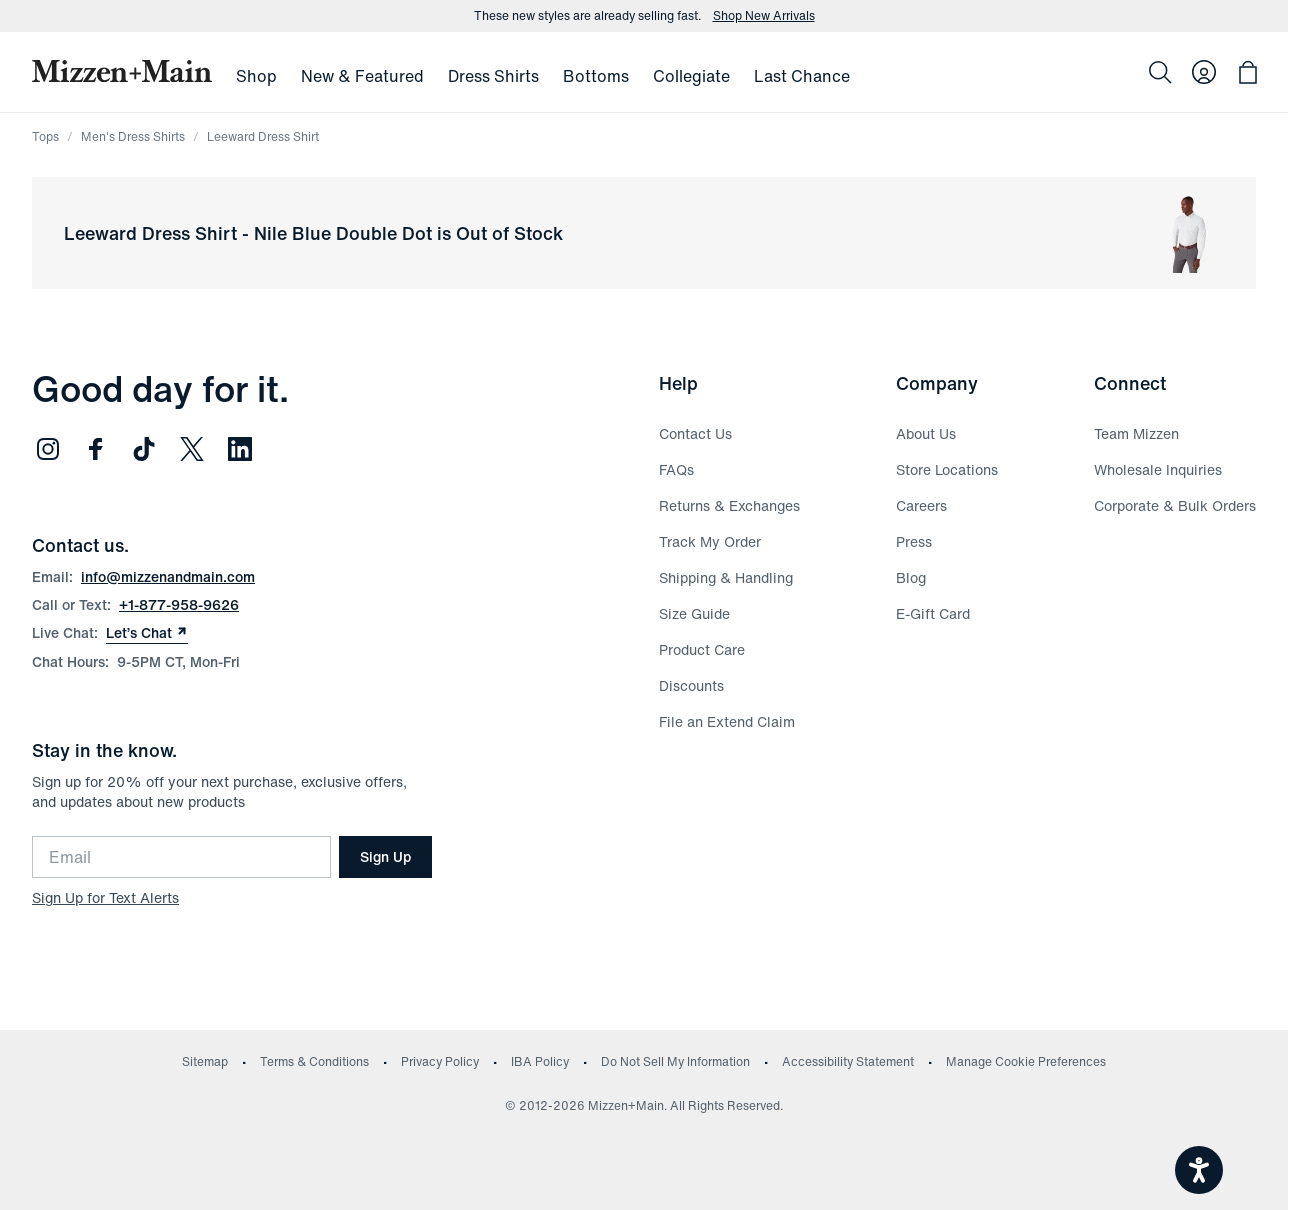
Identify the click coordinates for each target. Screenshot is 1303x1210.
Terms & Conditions (314, 1061)
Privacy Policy (440, 1061)
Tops (45, 136)
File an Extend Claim (727, 721)
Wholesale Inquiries (1158, 469)
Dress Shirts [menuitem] (493, 76)
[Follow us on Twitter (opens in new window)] (192, 449)
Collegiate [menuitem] (691, 76)
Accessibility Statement (848, 1061)
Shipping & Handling (726, 577)
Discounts (691, 685)
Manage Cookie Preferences (1026, 1061)
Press (914, 541)
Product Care (702, 649)
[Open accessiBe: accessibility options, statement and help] (1199, 1170)
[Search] (1160, 72)
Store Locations (947, 469)
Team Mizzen (1136, 433)
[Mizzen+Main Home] (122, 71)
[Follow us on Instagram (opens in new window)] (48, 449)
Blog (911, 577)
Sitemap (205, 1061)
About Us (926, 433)
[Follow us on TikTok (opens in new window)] (144, 449)
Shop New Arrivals (764, 16)
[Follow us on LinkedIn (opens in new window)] (240, 449)
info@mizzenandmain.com (168, 576)
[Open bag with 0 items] (1248, 72)
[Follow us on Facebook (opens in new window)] (96, 449)
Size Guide (694, 613)
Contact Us (695, 433)
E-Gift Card (933, 613)
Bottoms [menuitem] (596, 76)
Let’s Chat (147, 633)
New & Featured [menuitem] (362, 76)
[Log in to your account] (1204, 72)
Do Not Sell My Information (675, 1061)
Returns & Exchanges (729, 505)
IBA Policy (540, 1061)
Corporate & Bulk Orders (1175, 505)
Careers (921, 505)
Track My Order (710, 541)
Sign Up (385, 856)
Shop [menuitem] (256, 76)
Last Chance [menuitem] (802, 76)
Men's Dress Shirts (133, 136)
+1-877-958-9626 (179, 604)
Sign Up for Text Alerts (105, 897)
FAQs (676, 469)
